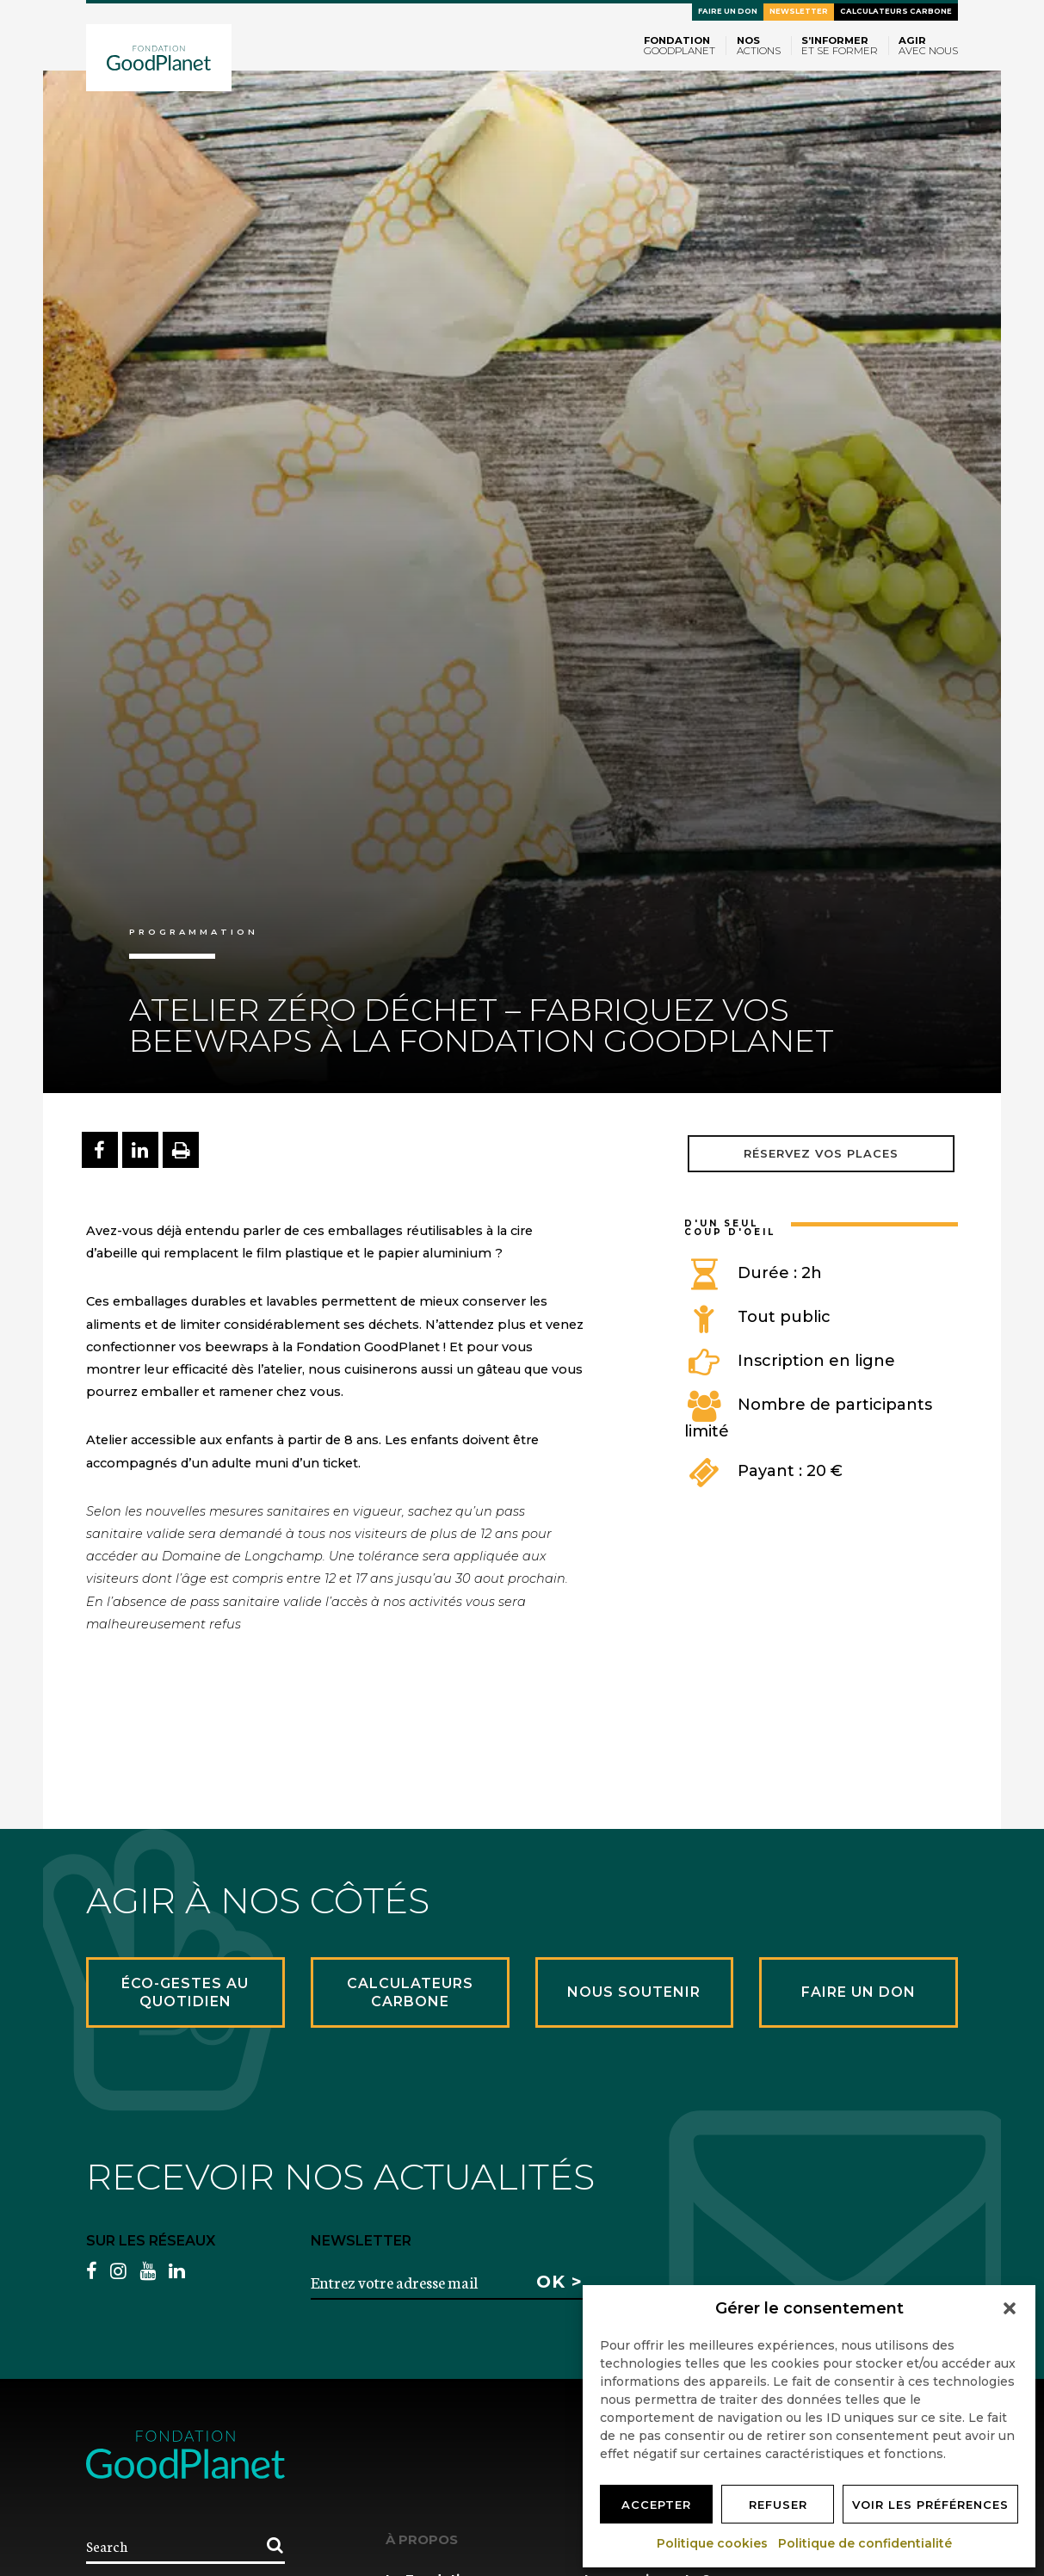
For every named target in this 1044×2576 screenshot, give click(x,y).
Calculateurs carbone (896, 11)
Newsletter (798, 11)
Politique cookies (713, 2543)
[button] (1009, 2308)
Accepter (656, 2504)
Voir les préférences (930, 2504)
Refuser (778, 2504)
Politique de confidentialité (866, 2543)
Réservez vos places (821, 1153)
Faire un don (727, 11)
